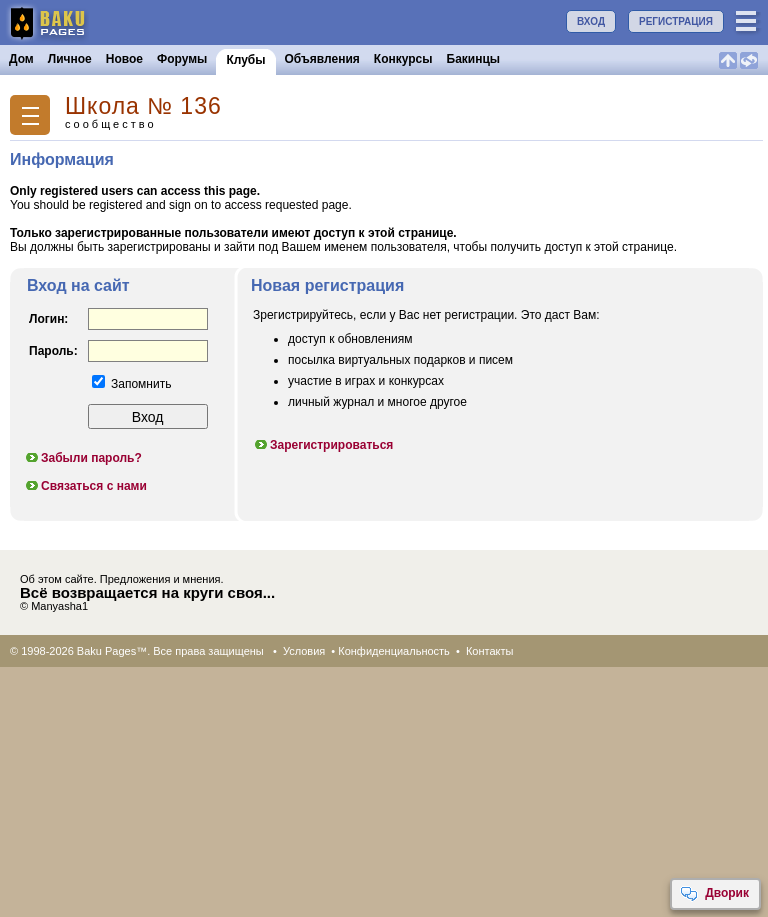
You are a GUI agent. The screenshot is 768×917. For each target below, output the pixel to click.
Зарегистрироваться (323, 445)
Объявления (322, 59)
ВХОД (591, 21)
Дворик (714, 894)
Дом (21, 59)
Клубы (245, 60)
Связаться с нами (85, 486)
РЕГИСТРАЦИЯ (676, 21)
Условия (304, 651)
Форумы (182, 59)
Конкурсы (403, 59)
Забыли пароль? (83, 458)
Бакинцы (474, 59)
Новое (124, 59)
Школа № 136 (143, 106)
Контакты (490, 651)
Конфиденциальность (394, 651)
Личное (70, 59)
